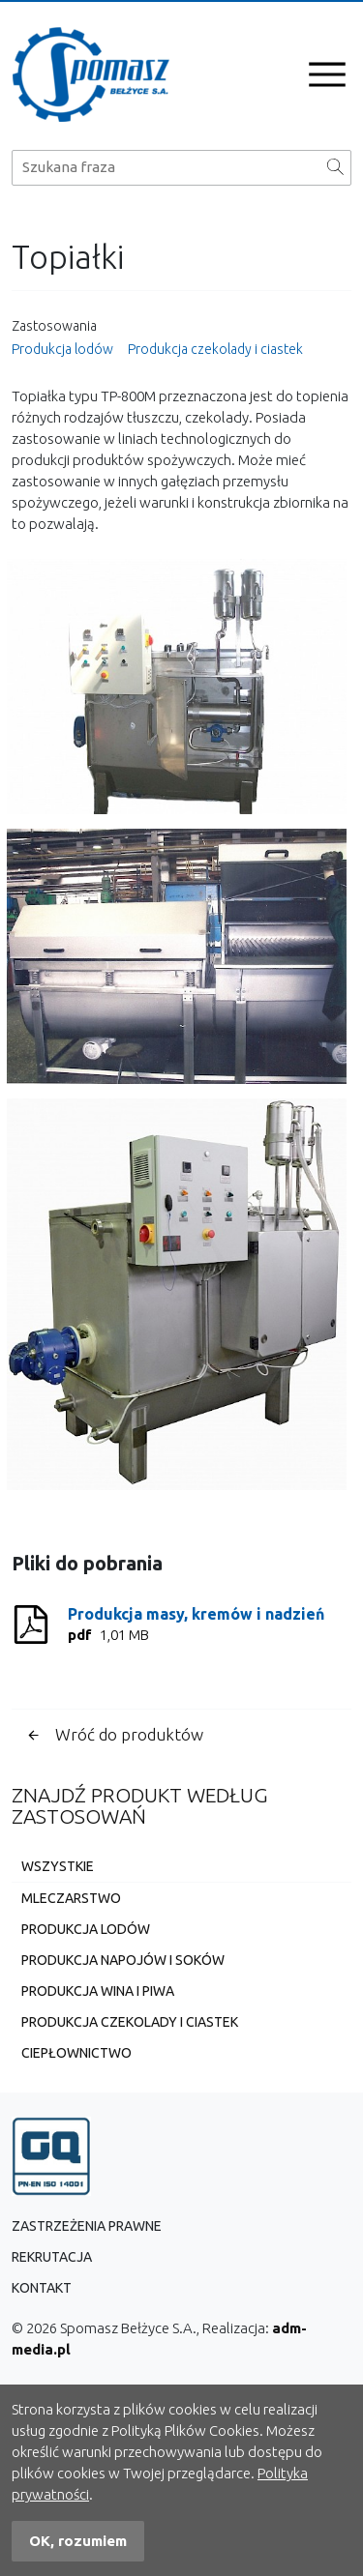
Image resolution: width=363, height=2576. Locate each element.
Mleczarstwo (71, 1898)
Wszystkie (57, 1866)
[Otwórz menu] (327, 74)
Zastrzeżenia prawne (87, 2226)
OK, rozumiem (78, 2540)
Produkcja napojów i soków (123, 1960)
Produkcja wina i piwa (97, 1991)
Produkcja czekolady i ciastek (215, 349)
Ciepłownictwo (76, 2053)
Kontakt (42, 2288)
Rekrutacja (52, 2257)
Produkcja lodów (62, 349)
